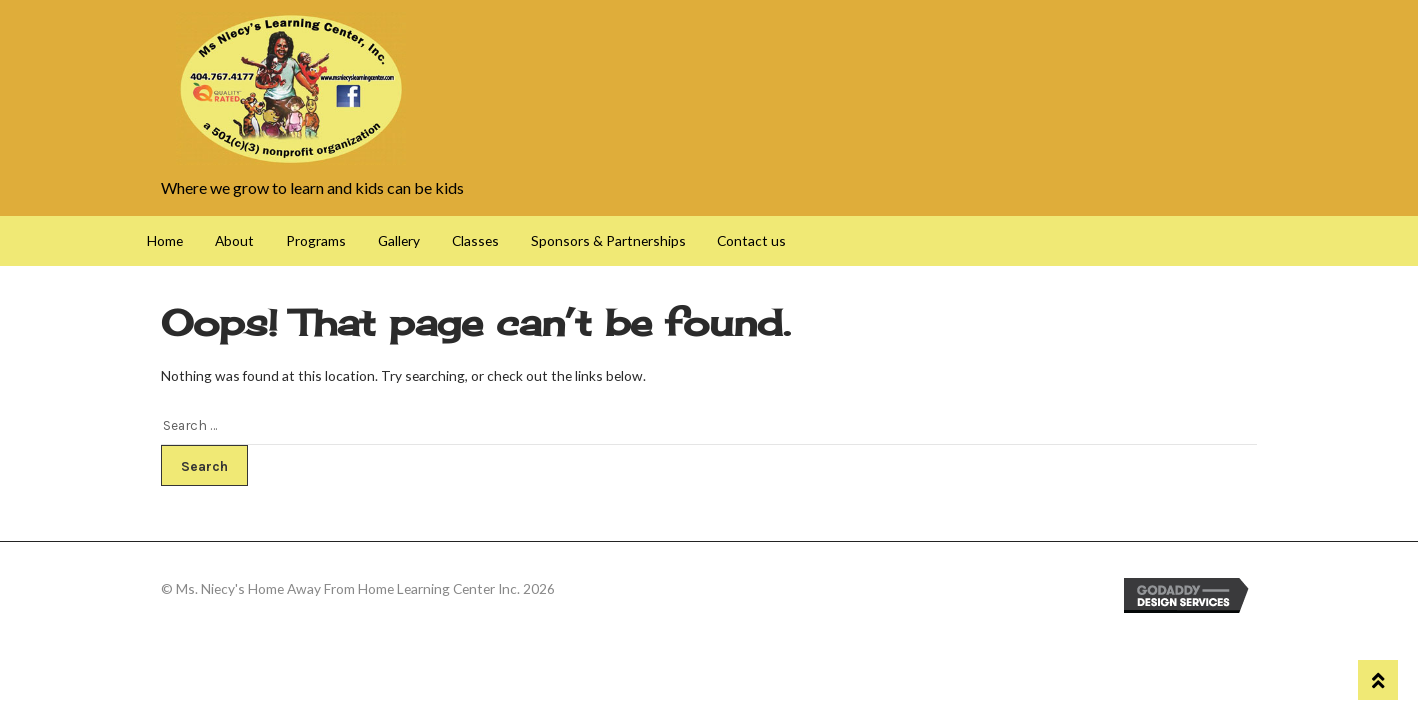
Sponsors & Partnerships (608, 240)
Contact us (751, 240)
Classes (475, 240)
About (234, 240)
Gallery (399, 240)
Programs (316, 240)
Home (165, 240)
